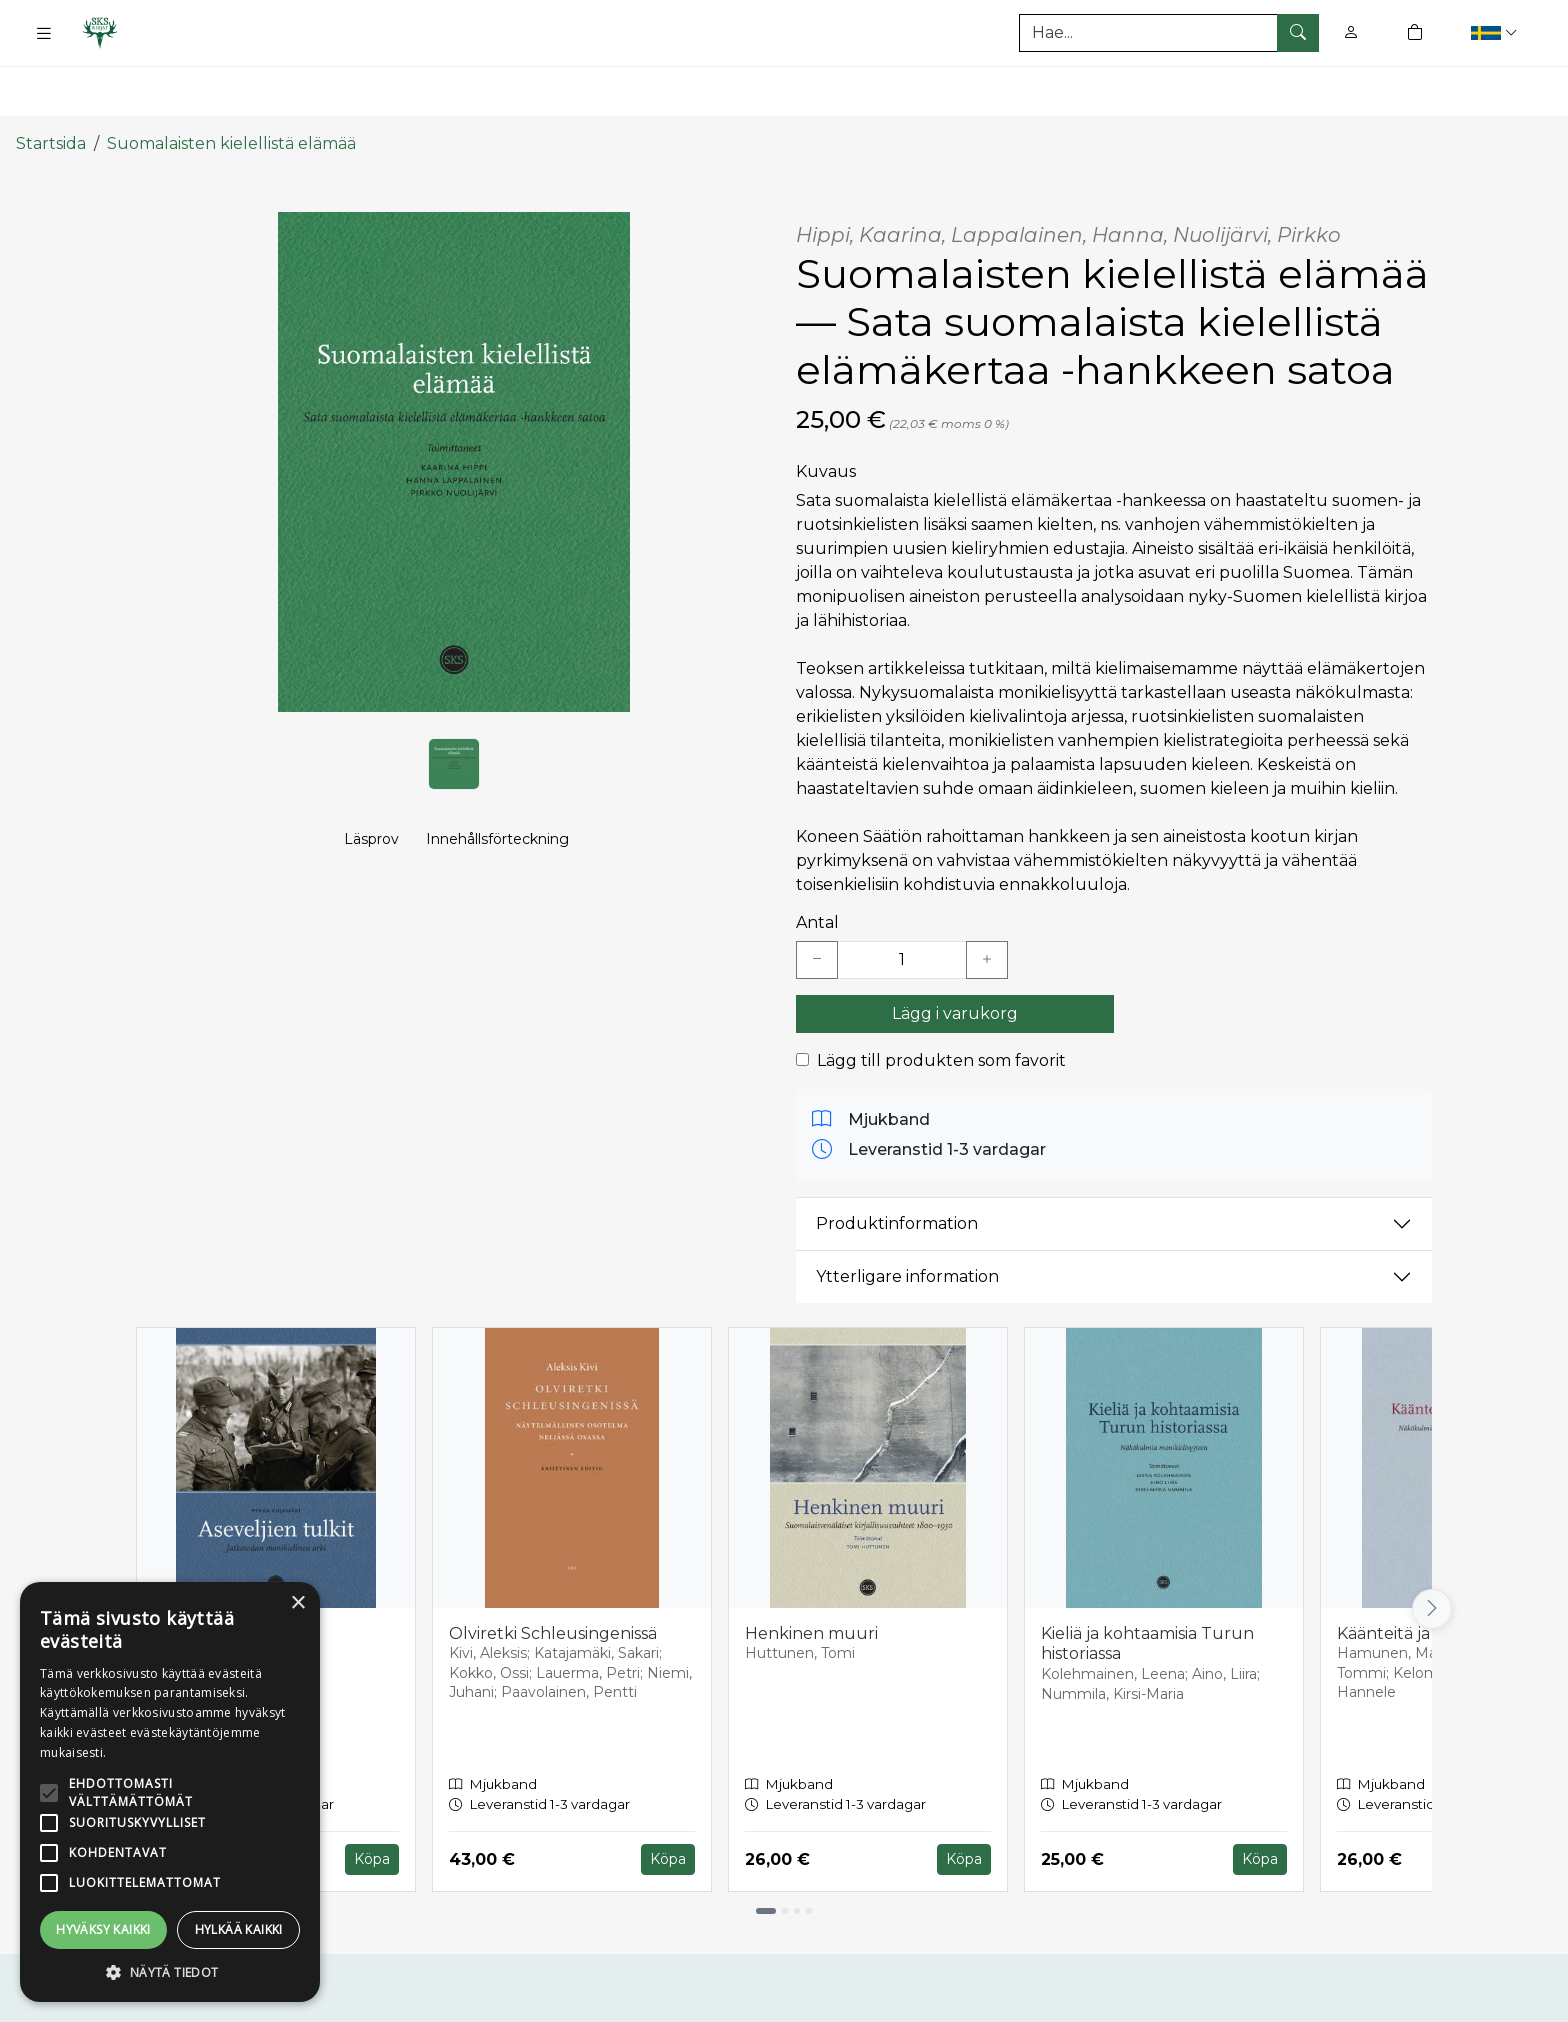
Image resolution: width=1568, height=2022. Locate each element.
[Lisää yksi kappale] (987, 898)
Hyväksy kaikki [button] (103, 1929)
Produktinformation (897, 1162)
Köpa (372, 1798)
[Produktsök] (1169, 33)
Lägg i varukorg (955, 951)
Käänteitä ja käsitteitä (1421, 1571)
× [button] (297, 1603)
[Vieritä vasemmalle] (136, 1548)
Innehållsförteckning (497, 806)
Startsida (51, 82)
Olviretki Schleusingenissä (553, 1571)
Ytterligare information (907, 1215)
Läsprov (371, 806)
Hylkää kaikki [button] (239, 1929)
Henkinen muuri (811, 1571)
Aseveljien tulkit (217, 1571)
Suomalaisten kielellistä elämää (231, 82)
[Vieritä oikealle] (1432, 1548)
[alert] (170, 1792)
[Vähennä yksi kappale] (817, 898)
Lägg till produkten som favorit (941, 998)
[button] (1496, 32)
